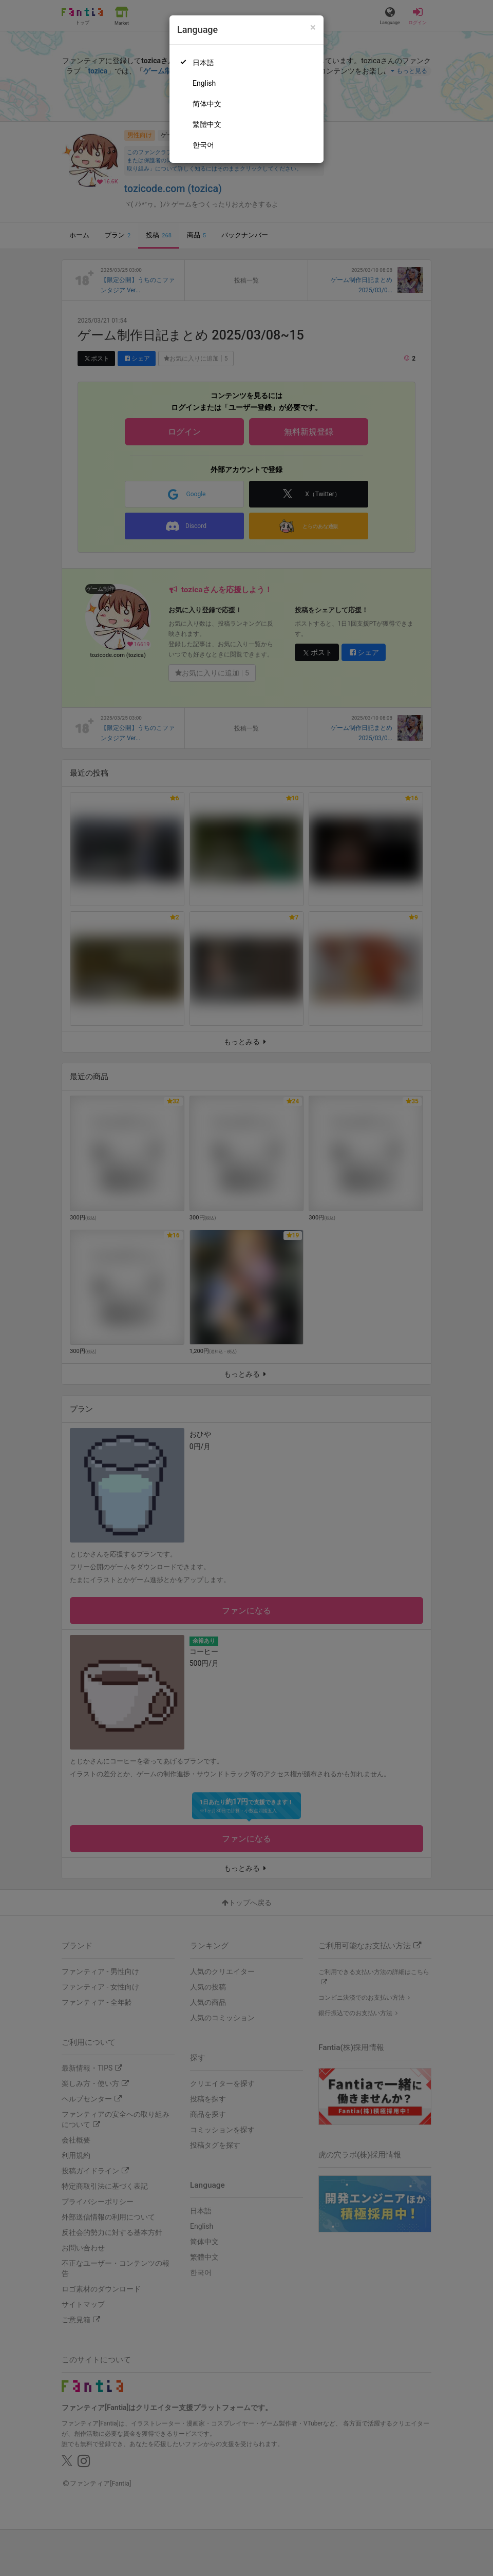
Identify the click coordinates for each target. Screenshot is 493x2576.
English (204, 83)
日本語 (203, 63)
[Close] (313, 27)
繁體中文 (207, 124)
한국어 (203, 145)
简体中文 (207, 104)
